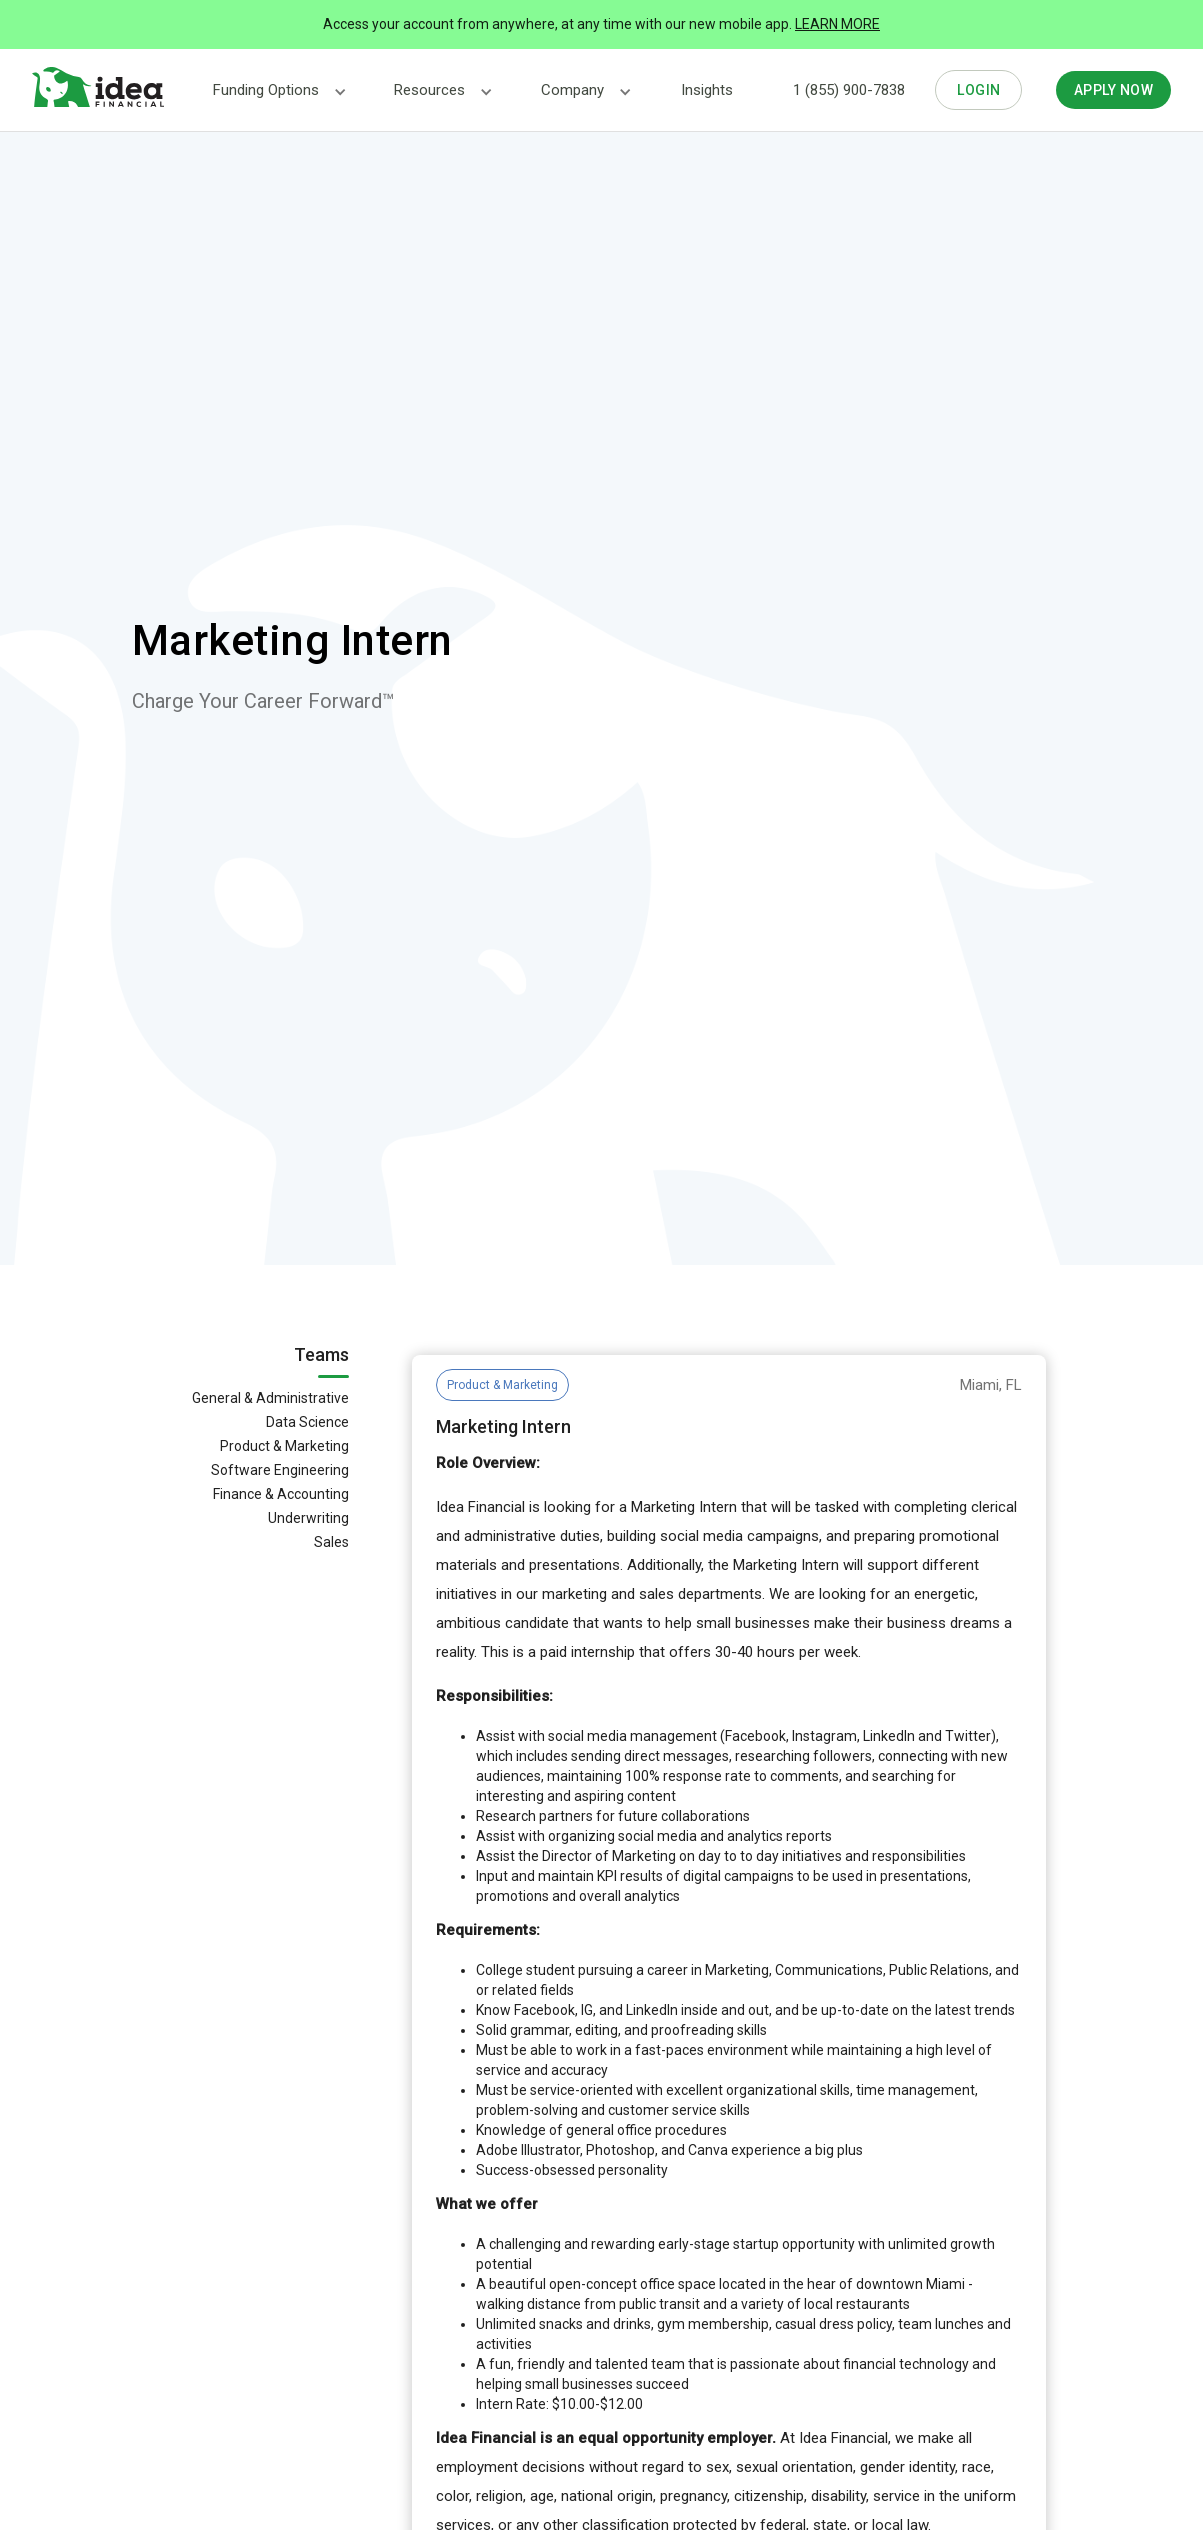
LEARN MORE (837, 24)
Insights (707, 90)
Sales (331, 1542)
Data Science (307, 1422)
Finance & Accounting (281, 1494)
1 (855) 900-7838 (849, 90)
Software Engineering (280, 1470)
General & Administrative (270, 1398)
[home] (98, 88)
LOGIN (979, 90)
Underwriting (308, 1518)
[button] (266, 90)
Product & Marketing (284, 1446)
